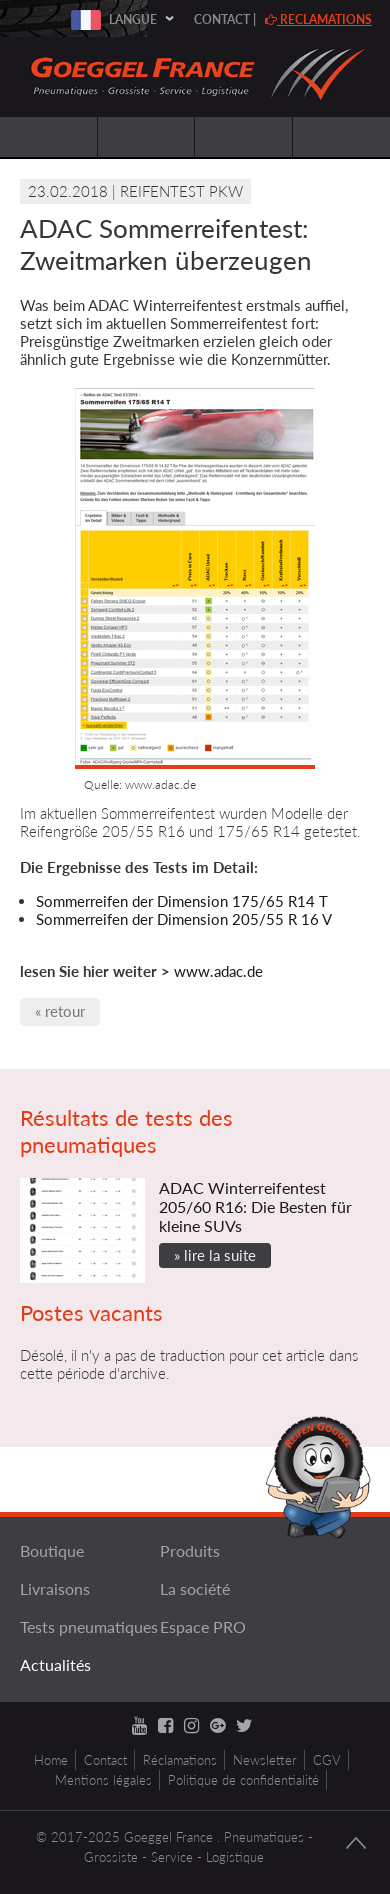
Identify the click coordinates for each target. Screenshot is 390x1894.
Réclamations (180, 1760)
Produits (190, 1550)
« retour (60, 1011)
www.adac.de (218, 971)
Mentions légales (103, 1780)
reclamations (318, 19)
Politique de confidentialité (243, 1780)
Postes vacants (91, 1312)
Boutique (52, 1550)
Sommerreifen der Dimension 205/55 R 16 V (184, 919)
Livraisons (55, 1588)
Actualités (55, 1664)
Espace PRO (203, 1626)
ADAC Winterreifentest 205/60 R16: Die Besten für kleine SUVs (255, 1206)
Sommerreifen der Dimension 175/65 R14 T (182, 901)
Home (51, 1760)
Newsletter (265, 1760)
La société (195, 1588)
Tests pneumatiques (89, 1626)
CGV (327, 1760)
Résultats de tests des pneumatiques (126, 1131)
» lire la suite (215, 1255)
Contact (222, 19)
